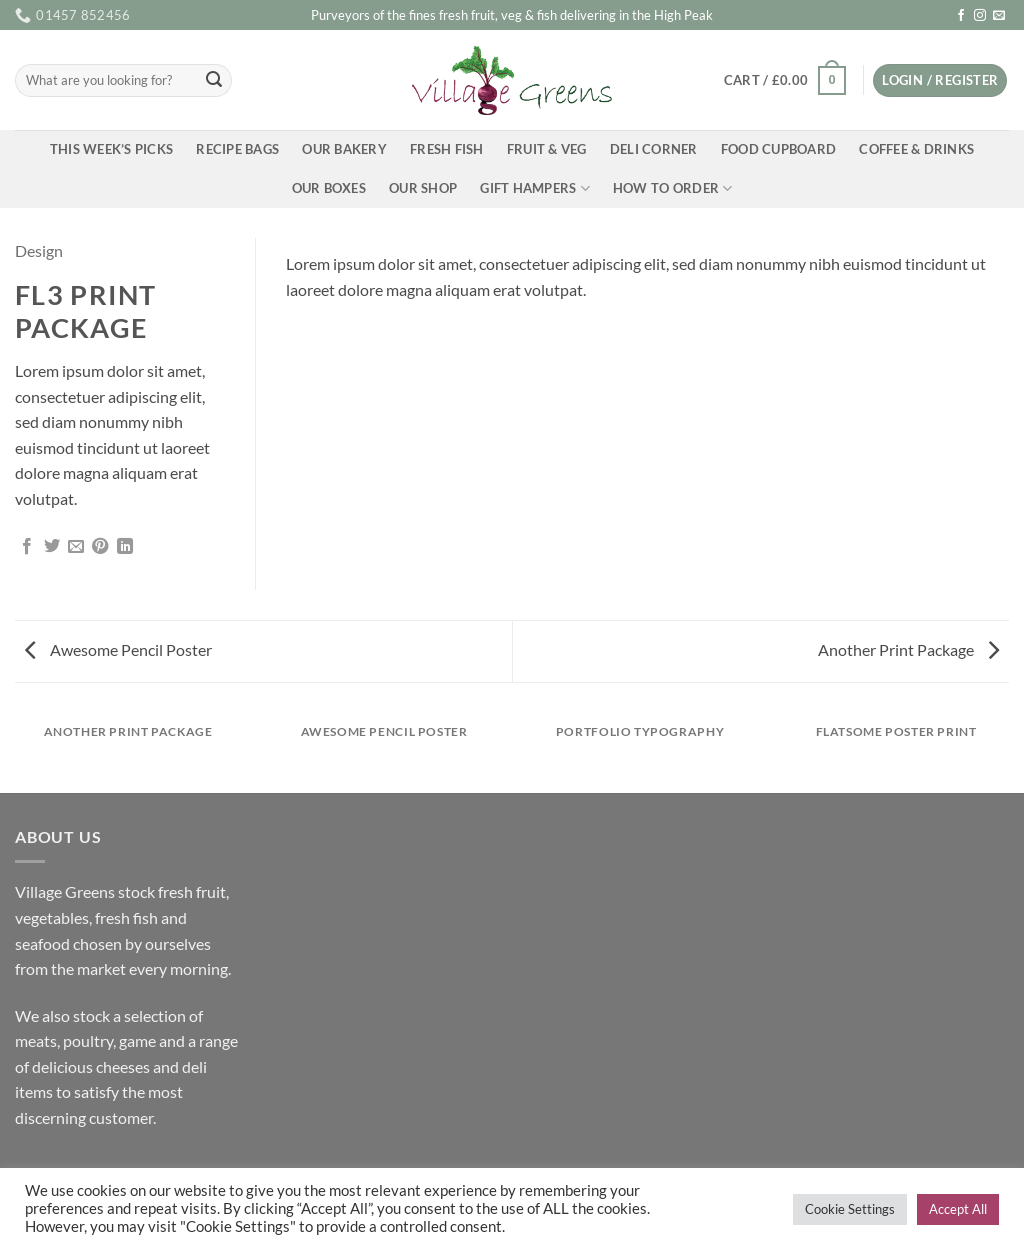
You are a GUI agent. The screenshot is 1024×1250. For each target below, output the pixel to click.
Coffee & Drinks (916, 149)
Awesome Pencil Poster (118, 649)
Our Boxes (329, 188)
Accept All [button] (958, 1209)
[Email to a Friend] (76, 547)
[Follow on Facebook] (961, 16)
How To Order (673, 188)
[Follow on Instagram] (980, 16)
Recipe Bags (237, 149)
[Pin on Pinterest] (100, 547)
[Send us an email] (999, 16)
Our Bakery (344, 149)
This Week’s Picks (111, 149)
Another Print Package (908, 649)
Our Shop (423, 188)
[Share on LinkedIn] (125, 547)
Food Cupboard (778, 149)
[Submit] (214, 81)
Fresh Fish (447, 149)
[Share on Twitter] (52, 547)
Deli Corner (654, 149)
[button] (784, 81)
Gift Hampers (535, 188)
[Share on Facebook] (27, 547)
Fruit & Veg (547, 149)
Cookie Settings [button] (850, 1209)
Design (39, 250)
